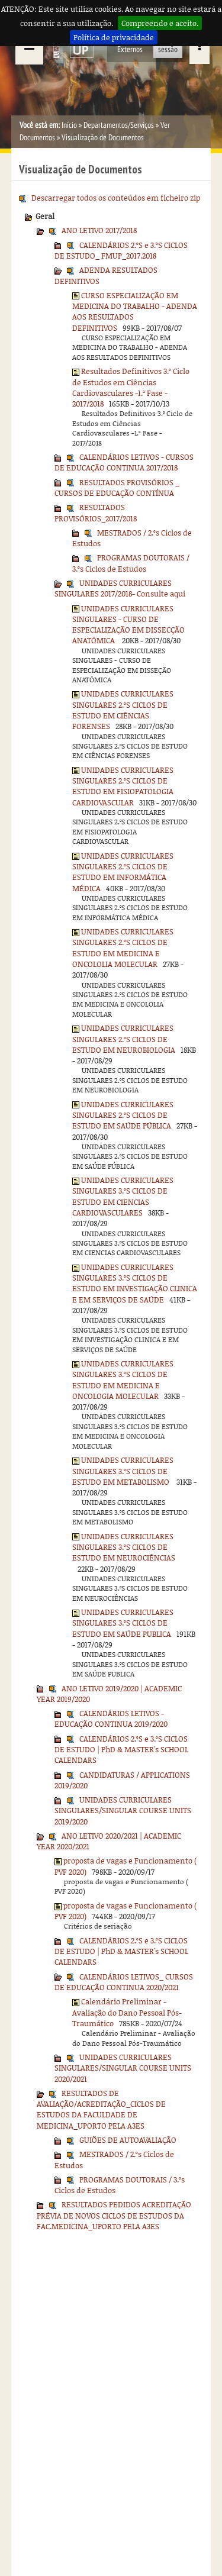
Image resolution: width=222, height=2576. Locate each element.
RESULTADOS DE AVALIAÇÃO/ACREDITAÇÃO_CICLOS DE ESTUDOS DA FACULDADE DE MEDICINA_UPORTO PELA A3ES (101, 2109)
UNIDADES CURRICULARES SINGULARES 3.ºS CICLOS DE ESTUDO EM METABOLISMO (122, 1471)
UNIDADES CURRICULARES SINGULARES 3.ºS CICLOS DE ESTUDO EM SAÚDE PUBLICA (122, 1623)
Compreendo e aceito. (159, 23)
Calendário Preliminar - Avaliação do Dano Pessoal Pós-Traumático (127, 2012)
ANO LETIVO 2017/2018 (99, 230)
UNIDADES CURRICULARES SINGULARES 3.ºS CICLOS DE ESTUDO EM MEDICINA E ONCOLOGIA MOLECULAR (122, 1379)
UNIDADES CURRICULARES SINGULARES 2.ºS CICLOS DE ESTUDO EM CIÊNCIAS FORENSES (122, 709)
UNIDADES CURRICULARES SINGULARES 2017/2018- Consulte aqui (119, 588)
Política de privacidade (113, 37)
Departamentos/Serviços (118, 125)
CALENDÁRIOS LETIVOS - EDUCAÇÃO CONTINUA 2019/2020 (111, 1718)
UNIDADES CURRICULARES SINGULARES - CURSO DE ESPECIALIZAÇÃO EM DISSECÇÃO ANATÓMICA (128, 624)
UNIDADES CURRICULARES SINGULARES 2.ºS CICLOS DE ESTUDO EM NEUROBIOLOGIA (123, 1039)
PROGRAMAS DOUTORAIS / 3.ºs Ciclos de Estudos (130, 562)
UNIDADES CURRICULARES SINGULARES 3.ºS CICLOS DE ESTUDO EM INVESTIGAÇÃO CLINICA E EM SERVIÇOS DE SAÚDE (134, 1283)
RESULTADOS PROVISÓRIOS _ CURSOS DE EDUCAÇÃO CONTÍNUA (116, 487)
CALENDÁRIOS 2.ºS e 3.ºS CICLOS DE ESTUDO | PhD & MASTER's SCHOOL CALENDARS (121, 1749)
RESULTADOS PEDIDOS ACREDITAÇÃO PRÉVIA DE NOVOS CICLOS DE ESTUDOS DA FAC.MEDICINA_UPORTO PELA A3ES (114, 2215)
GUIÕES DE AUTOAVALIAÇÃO (127, 2140)
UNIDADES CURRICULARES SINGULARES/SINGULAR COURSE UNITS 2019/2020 (122, 1810)
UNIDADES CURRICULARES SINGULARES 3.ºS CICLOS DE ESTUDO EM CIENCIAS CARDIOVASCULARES (122, 1196)
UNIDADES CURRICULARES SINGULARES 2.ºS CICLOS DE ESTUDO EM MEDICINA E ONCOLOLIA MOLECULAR (122, 947)
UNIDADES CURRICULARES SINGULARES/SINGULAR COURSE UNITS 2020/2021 (122, 2068)
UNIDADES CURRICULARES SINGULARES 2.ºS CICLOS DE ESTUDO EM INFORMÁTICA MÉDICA (122, 872)
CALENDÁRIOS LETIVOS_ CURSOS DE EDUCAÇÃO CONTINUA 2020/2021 (123, 1982)
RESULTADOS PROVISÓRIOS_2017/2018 (95, 512)
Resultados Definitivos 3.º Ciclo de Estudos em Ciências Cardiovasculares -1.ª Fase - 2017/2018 (130, 387)
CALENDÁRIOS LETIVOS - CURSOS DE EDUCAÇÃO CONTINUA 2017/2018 (124, 462)
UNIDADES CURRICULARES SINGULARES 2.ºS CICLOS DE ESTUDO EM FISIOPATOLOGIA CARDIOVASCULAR (122, 786)
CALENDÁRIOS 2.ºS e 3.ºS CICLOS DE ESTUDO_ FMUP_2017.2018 (121, 250)
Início (69, 125)
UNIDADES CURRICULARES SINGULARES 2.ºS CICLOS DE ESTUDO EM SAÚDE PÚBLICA (122, 1115)
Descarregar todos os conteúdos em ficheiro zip (115, 197)
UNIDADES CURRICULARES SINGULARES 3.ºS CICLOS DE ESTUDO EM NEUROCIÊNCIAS (123, 1547)
